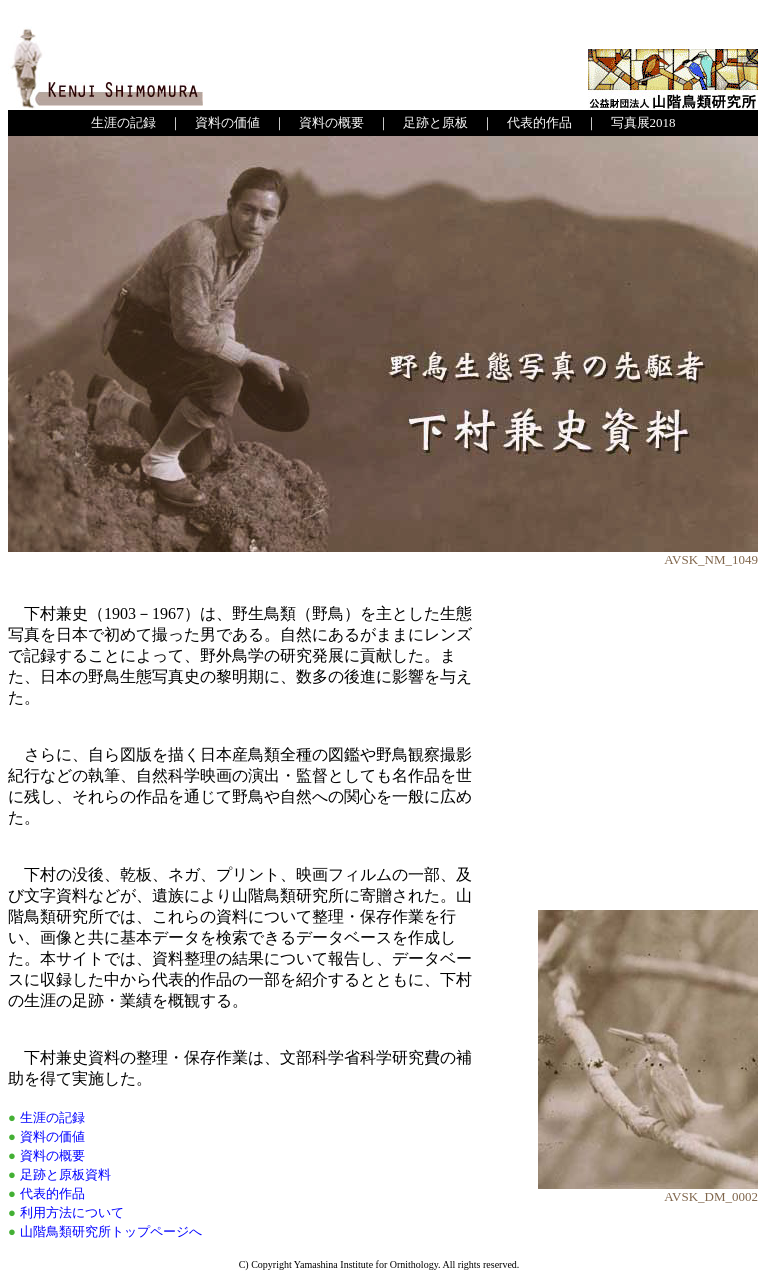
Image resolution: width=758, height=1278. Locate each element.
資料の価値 (227, 122)
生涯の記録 (123, 122)
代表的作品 (539, 122)
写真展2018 (643, 122)
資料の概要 (331, 122)
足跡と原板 (435, 122)
